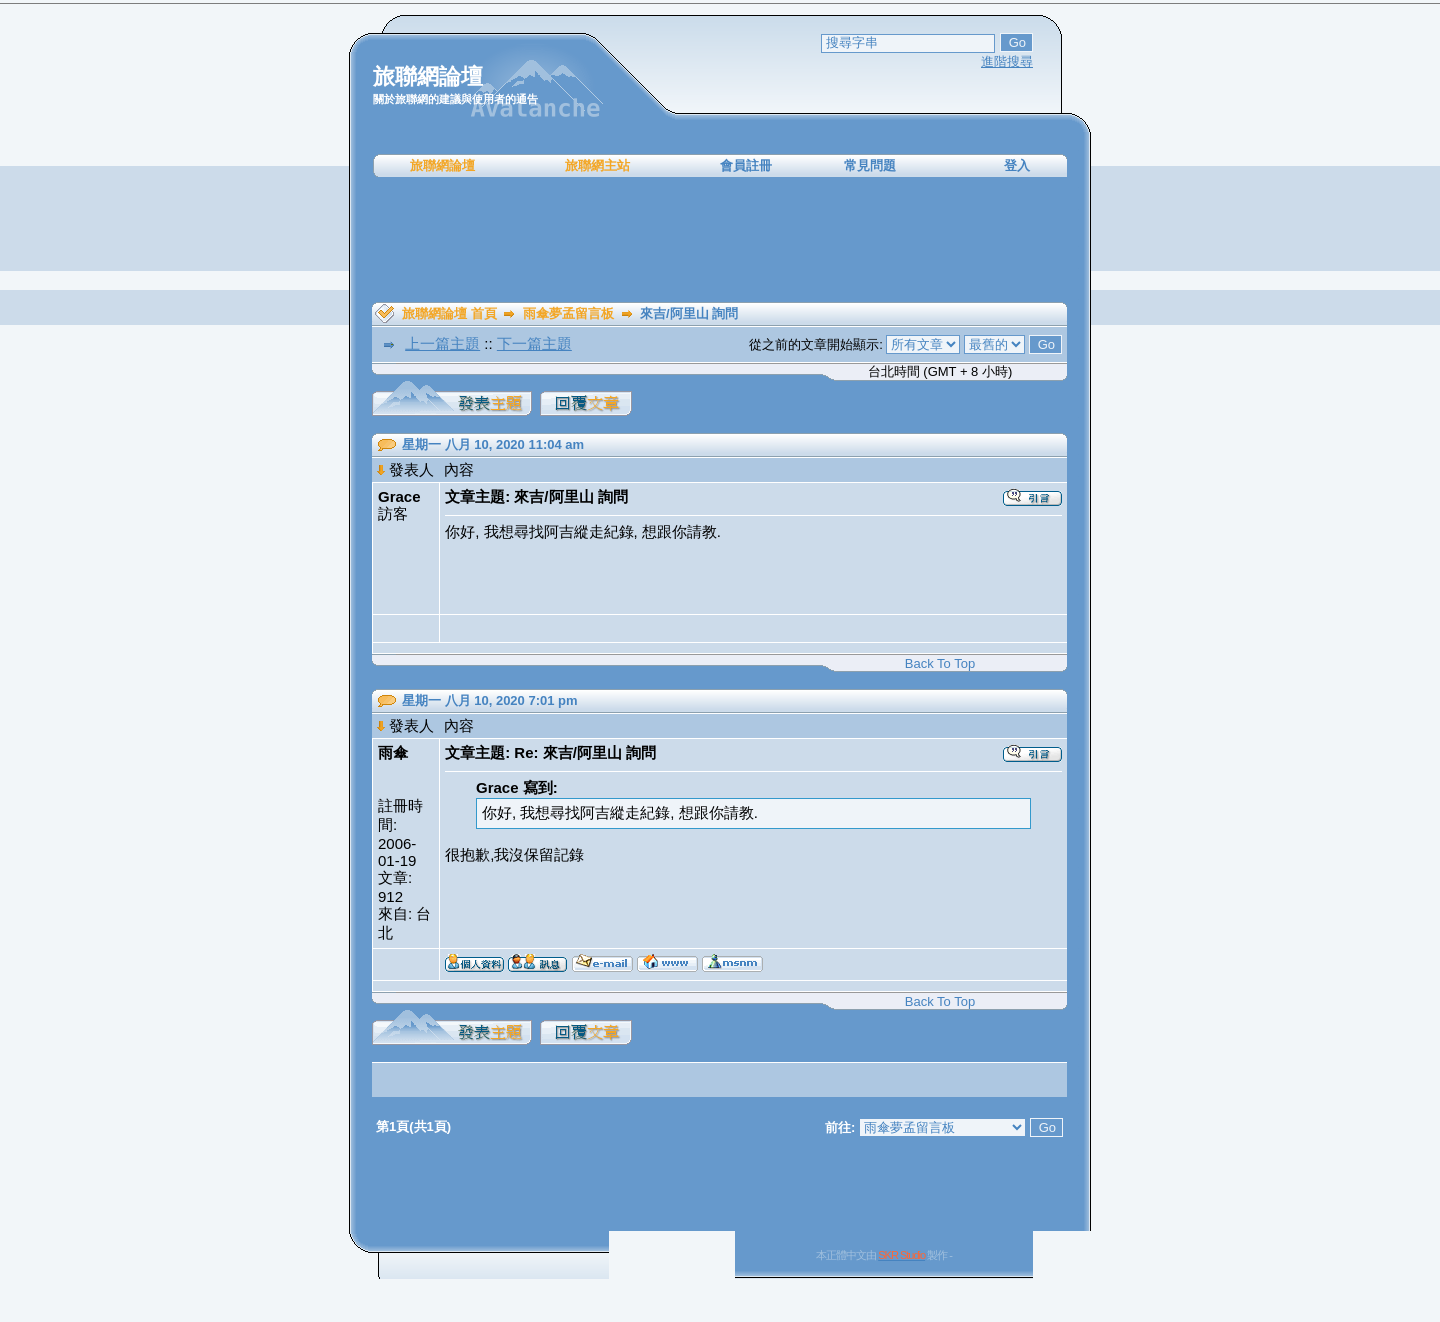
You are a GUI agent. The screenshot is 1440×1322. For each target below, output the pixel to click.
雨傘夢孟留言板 (568, 313)
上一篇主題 (442, 343)
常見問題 (870, 165)
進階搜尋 (1007, 61)
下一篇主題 (534, 343)
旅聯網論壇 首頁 (449, 313)
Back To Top (940, 663)
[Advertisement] (720, 240)
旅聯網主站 (597, 165)
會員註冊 (746, 165)
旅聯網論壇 (442, 165)
